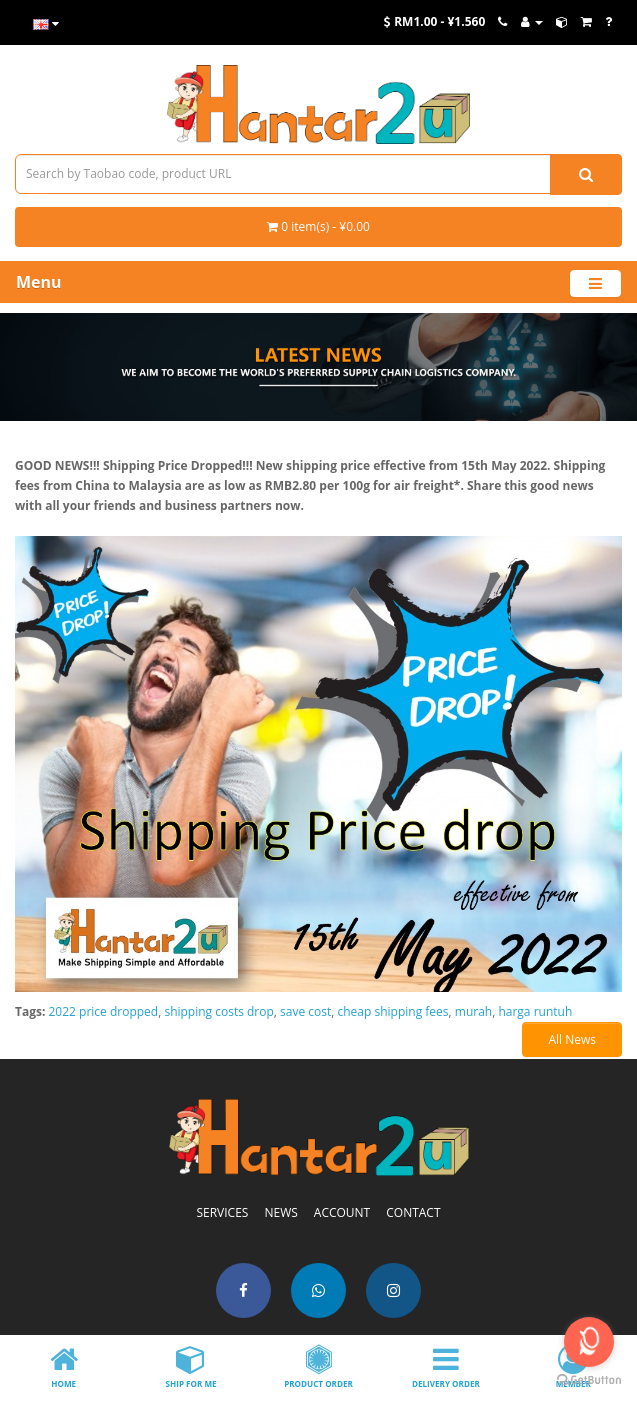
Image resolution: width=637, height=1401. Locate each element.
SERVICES (222, 1212)
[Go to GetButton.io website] (589, 1380)
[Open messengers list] (589, 1342)
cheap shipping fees (393, 1011)
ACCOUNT (342, 1212)
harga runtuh (535, 1011)
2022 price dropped (104, 1011)
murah (473, 1011)
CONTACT (413, 1212)
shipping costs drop (218, 1011)
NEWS (280, 1212)
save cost (305, 1011)
